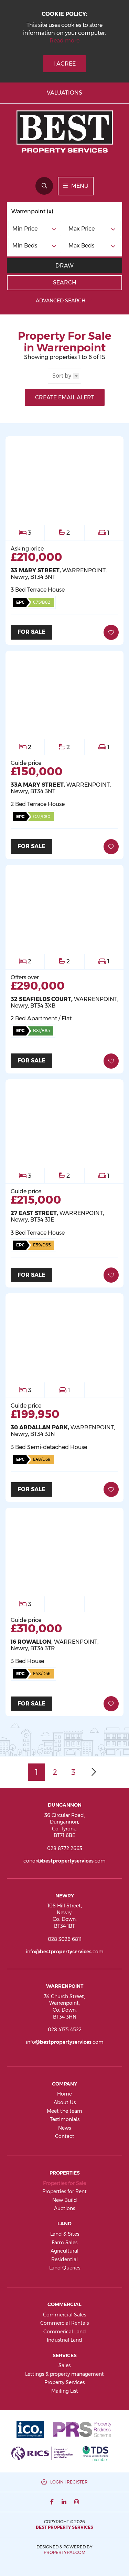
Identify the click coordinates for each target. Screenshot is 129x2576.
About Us (65, 2102)
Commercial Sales (64, 2315)
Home (64, 2094)
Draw (64, 265)
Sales (64, 2365)
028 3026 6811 (65, 1939)
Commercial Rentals (64, 2323)
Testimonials (64, 2119)
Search (64, 282)
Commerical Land (64, 2332)
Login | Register (69, 2482)
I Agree (64, 63)
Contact (64, 2136)
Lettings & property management (64, 2374)
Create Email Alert (64, 397)
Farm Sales (64, 2242)
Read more (64, 40)
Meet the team (64, 2111)
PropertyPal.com (64, 2552)
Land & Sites (64, 2234)
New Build (64, 2200)
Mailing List (64, 2391)
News (64, 2128)
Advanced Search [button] (64, 300)
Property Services (64, 2382)
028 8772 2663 (64, 1848)
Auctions (64, 2208)
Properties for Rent (64, 2191)
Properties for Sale (64, 2183)
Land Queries (64, 2268)
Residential (64, 2259)
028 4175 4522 (65, 2029)
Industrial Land (64, 2340)
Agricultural (64, 2251)
